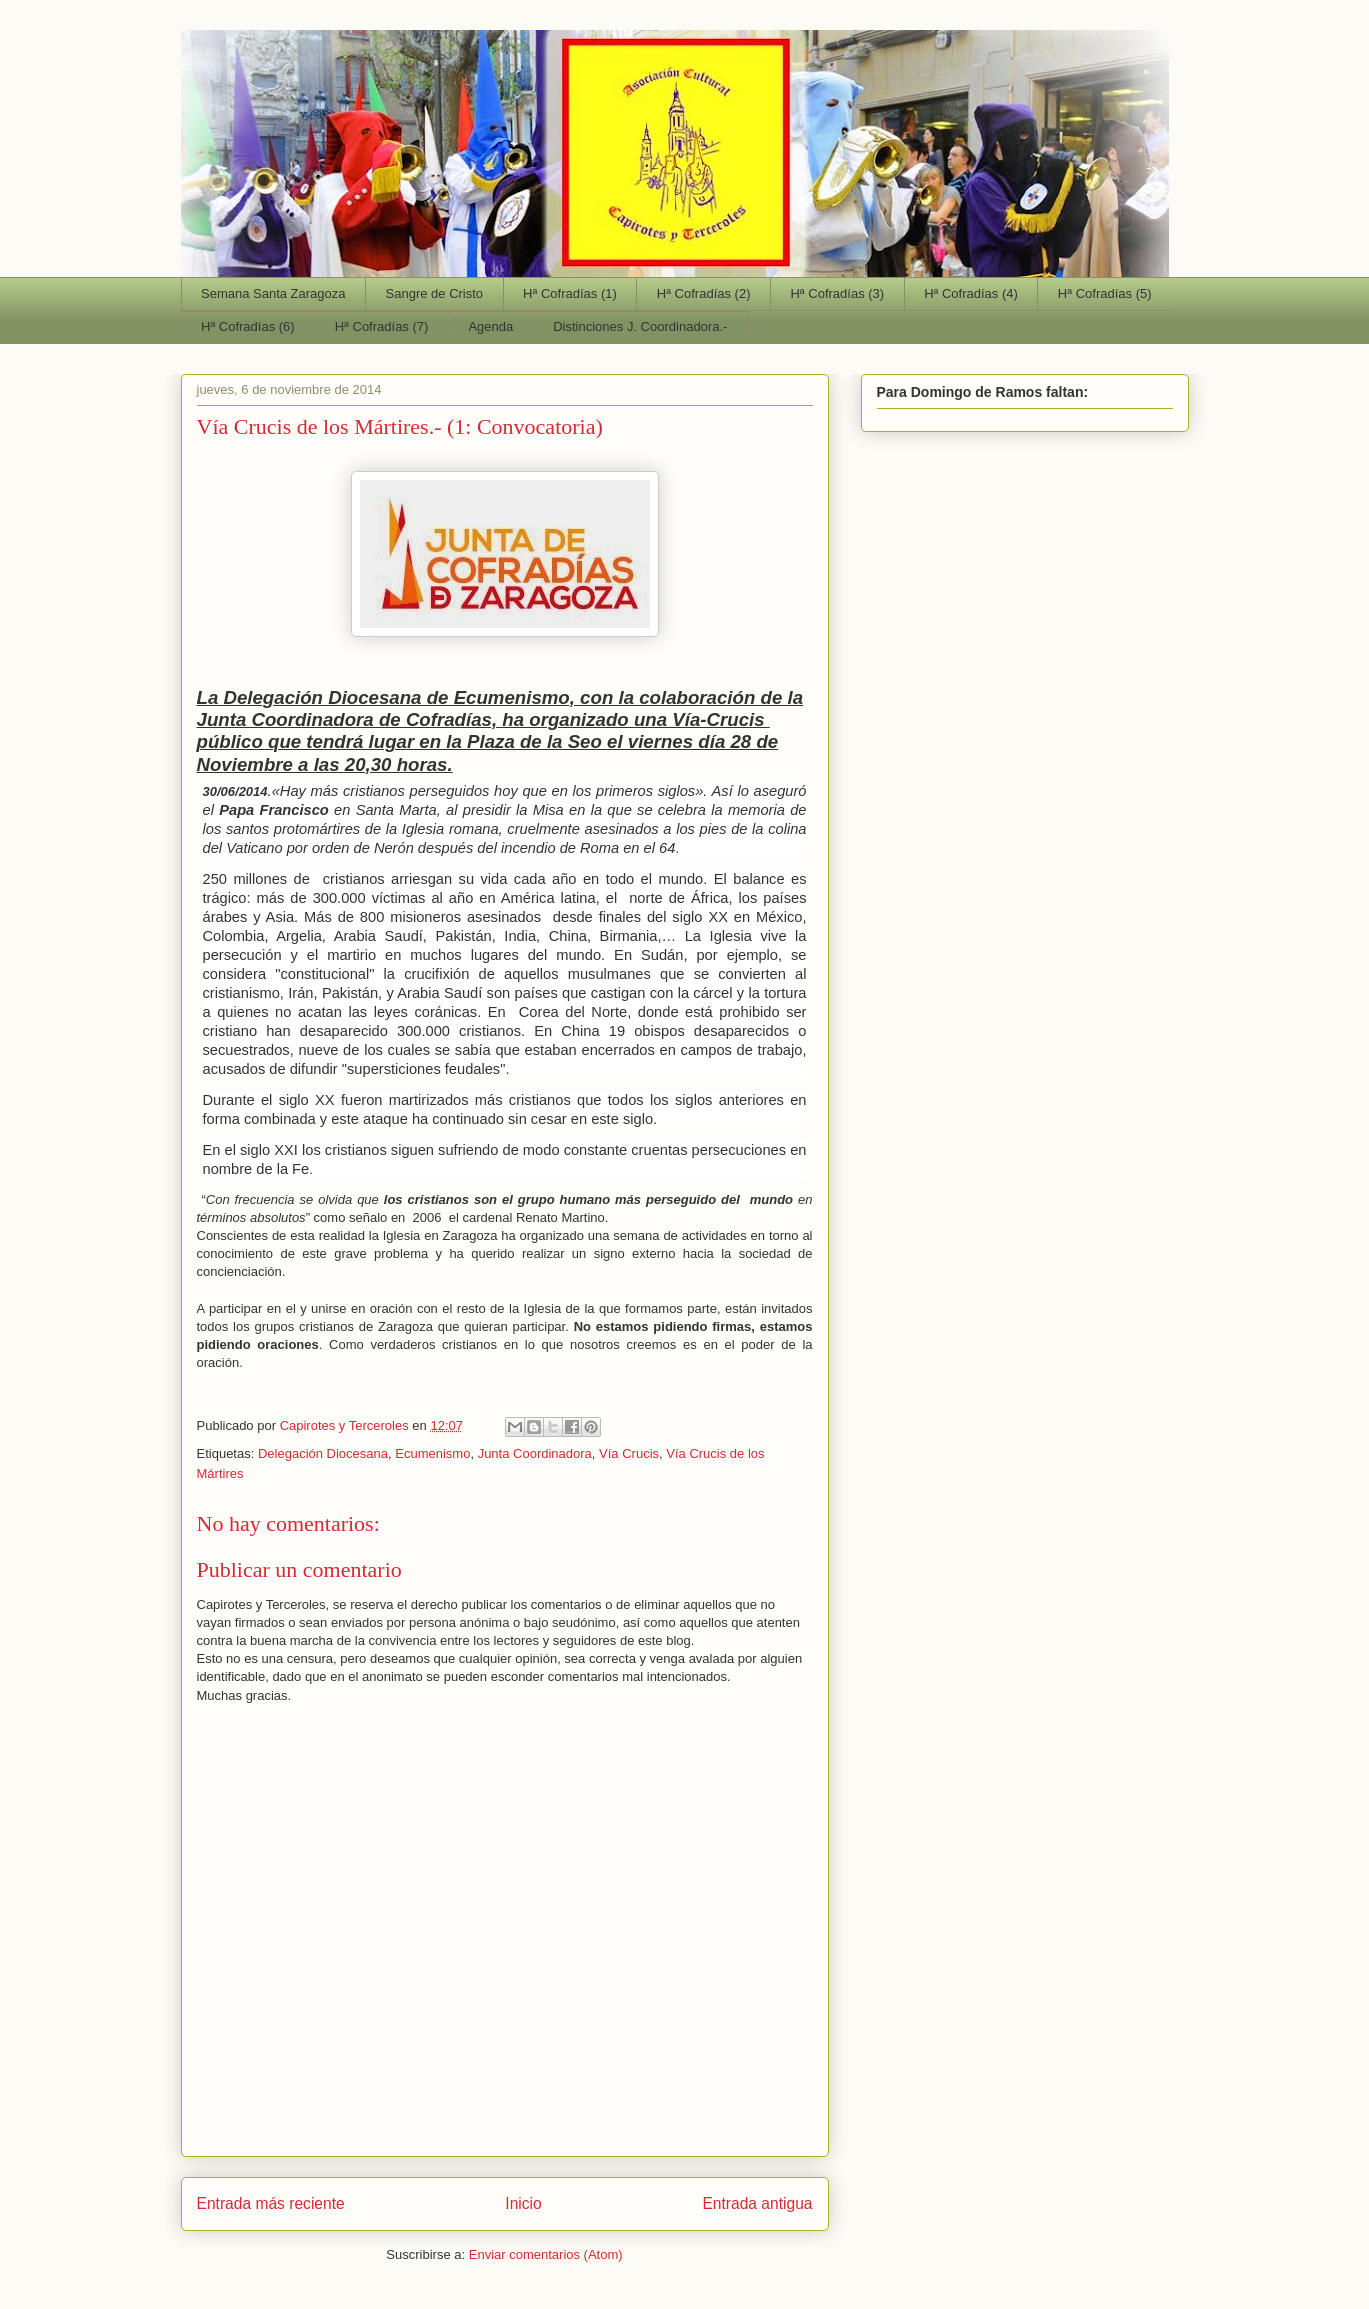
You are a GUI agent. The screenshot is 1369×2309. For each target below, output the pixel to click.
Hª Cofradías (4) (971, 293)
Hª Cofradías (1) (570, 293)
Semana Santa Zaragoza (273, 293)
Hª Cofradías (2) (704, 293)
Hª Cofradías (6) (248, 326)
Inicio (523, 2203)
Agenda (490, 326)
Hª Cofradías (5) (1105, 293)
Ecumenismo (432, 1453)
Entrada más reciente (271, 2203)
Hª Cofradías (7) (382, 326)
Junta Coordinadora (535, 1453)
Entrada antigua (757, 2203)
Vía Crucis (629, 1453)
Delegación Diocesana (323, 1453)
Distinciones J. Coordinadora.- (640, 326)
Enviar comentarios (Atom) (546, 2254)
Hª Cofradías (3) (837, 293)
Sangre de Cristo (435, 293)
